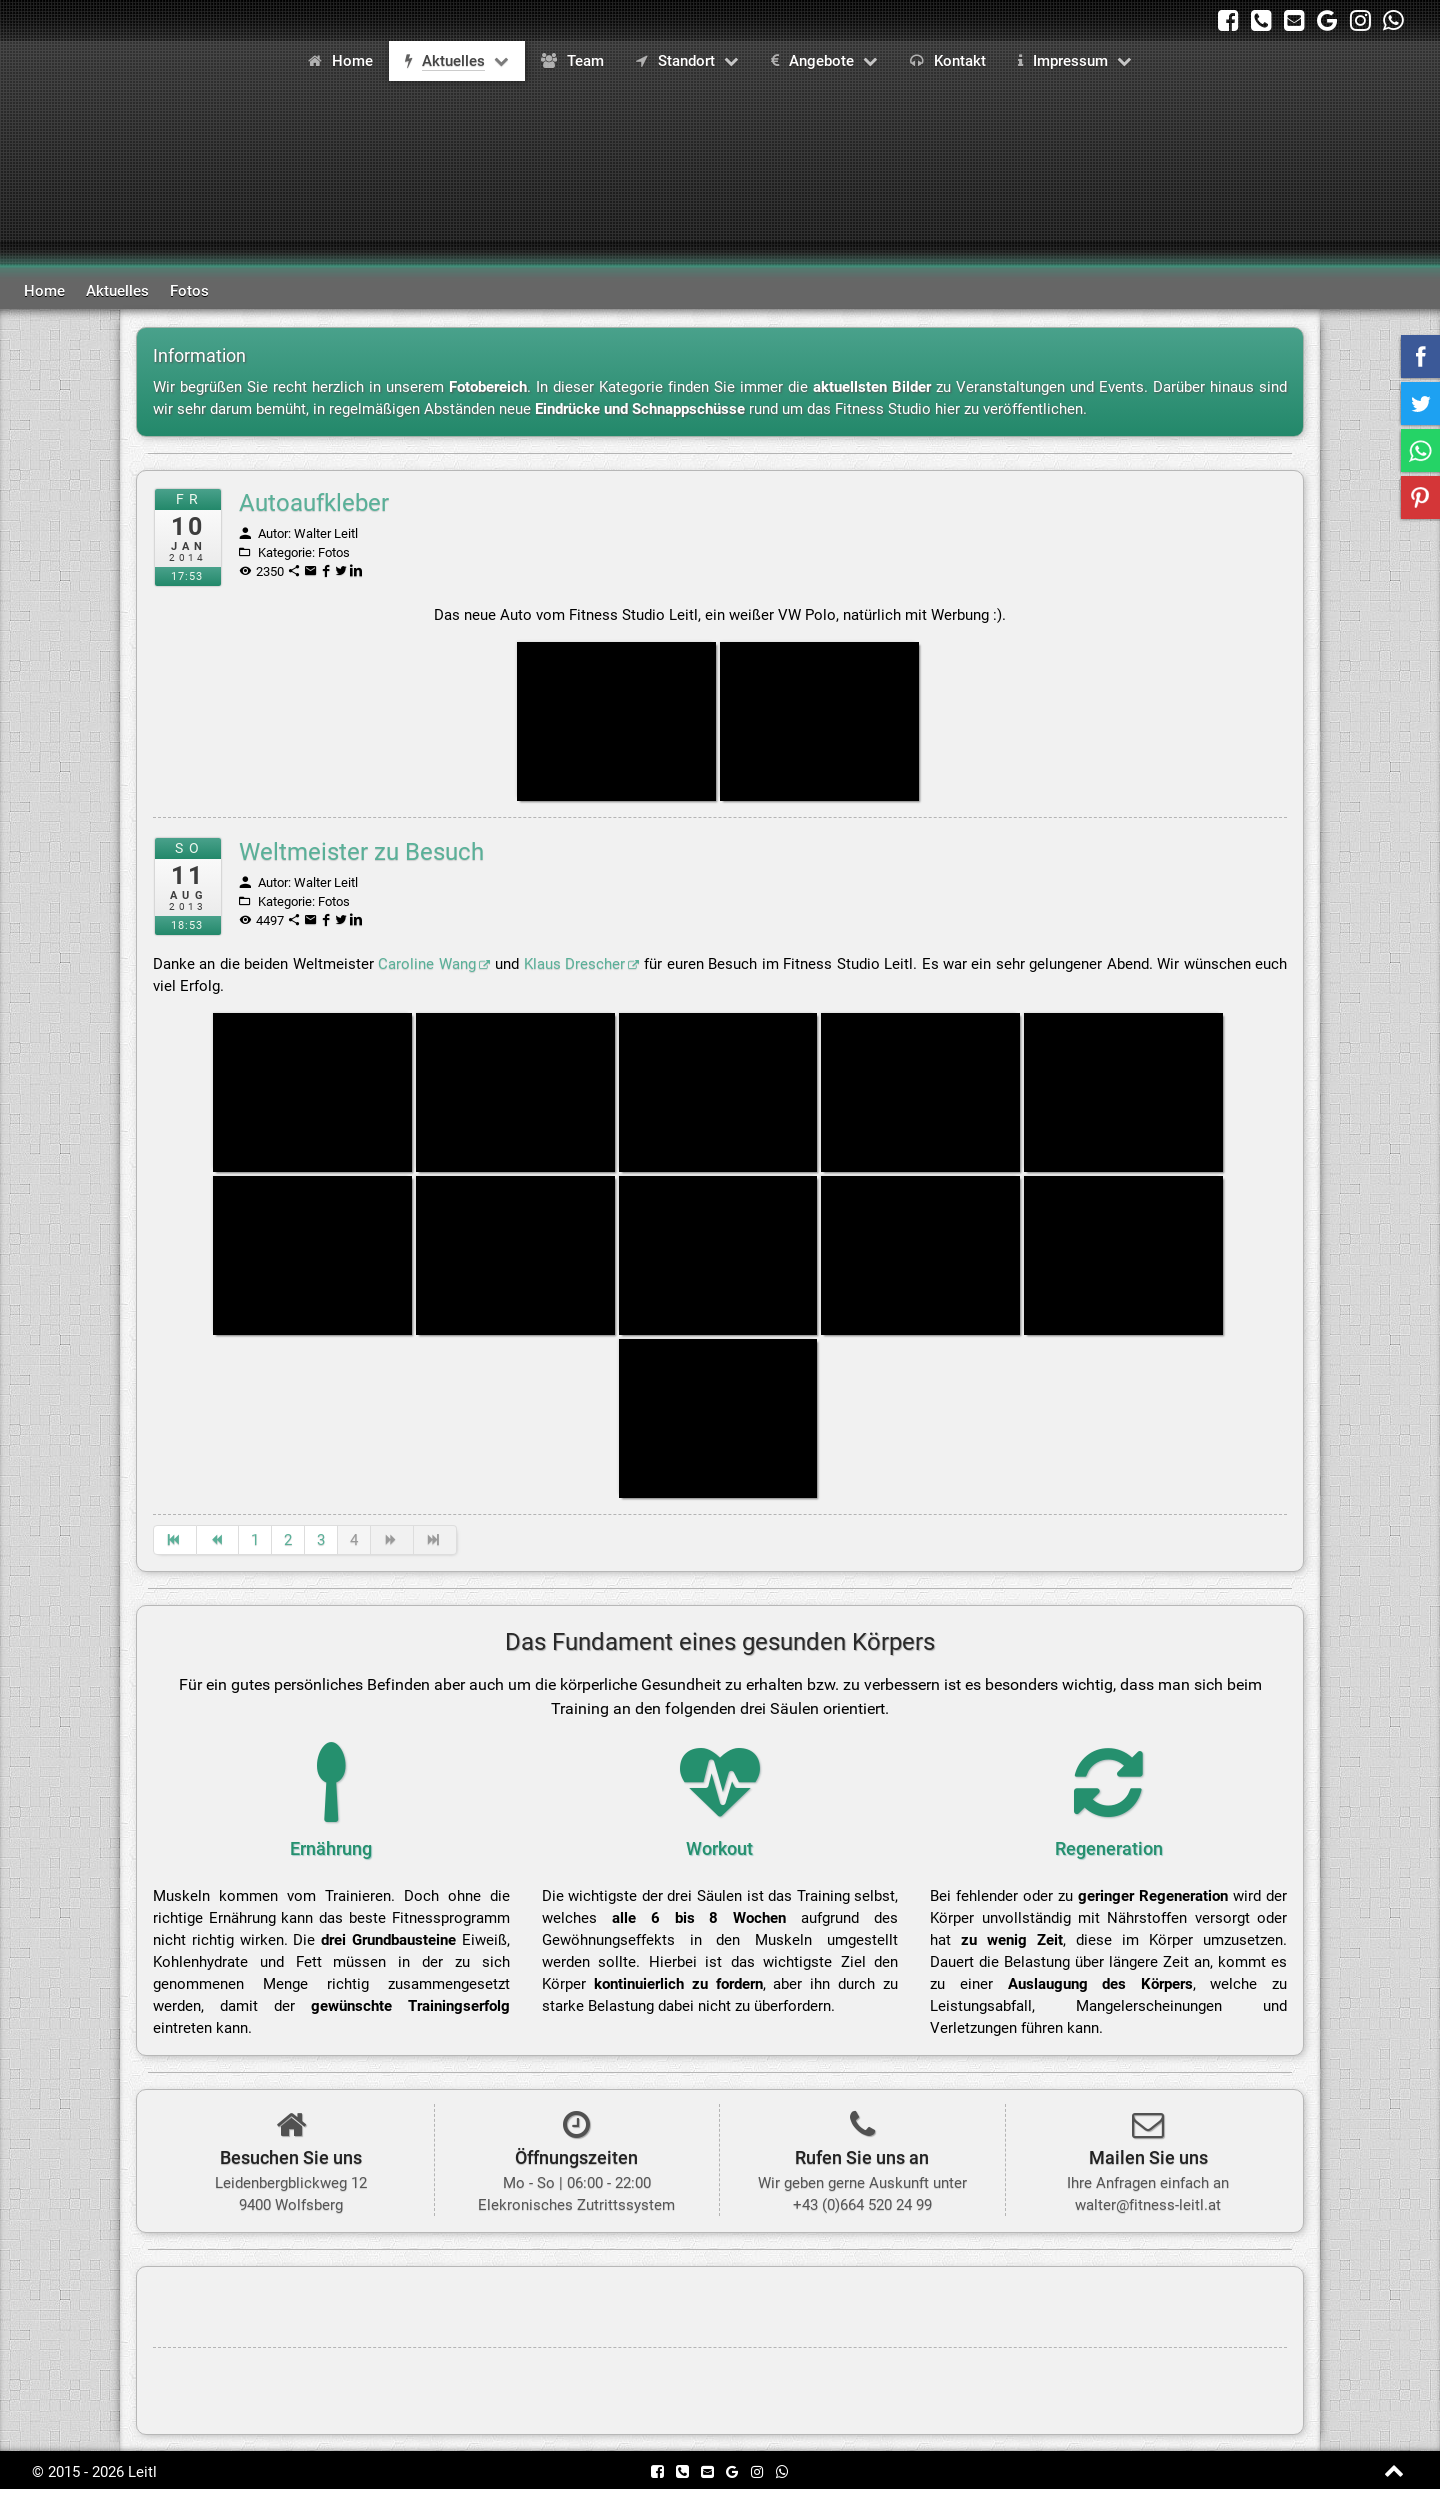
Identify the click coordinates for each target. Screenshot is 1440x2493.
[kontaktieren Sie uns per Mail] (1294, 20)
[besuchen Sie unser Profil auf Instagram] (1360, 20)
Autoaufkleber (314, 503)
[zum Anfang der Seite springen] (1396, 2476)
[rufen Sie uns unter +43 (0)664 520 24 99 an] (1261, 20)
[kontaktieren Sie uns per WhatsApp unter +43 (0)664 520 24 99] (1393, 20)
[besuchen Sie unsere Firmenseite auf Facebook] (1228, 20)
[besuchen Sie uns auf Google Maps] (1327, 20)
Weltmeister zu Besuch (361, 853)
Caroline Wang (434, 965)
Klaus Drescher (582, 965)
